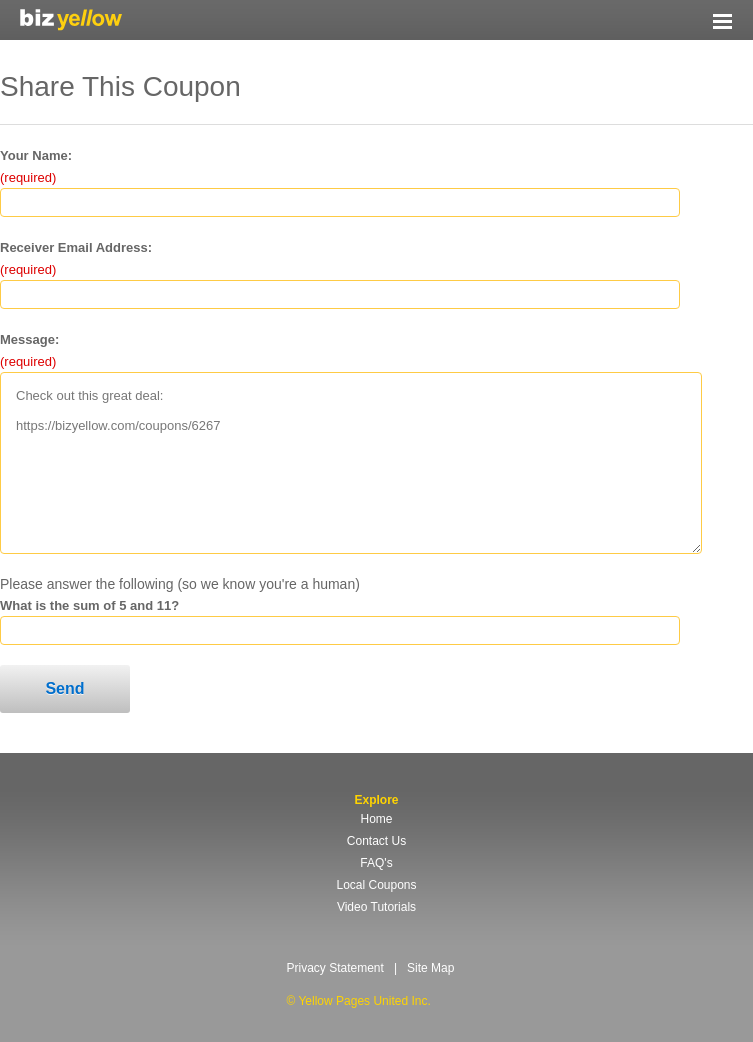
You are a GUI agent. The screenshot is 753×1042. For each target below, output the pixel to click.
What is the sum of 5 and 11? (89, 605)
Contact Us (376, 841)
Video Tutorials (376, 907)
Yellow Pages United (71, 19)
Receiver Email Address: (76, 247)
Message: (29, 339)
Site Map (430, 968)
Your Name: (36, 155)
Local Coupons (376, 885)
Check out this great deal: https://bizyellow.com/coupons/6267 (351, 463)
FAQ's (376, 863)
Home (376, 819)
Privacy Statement (335, 968)
